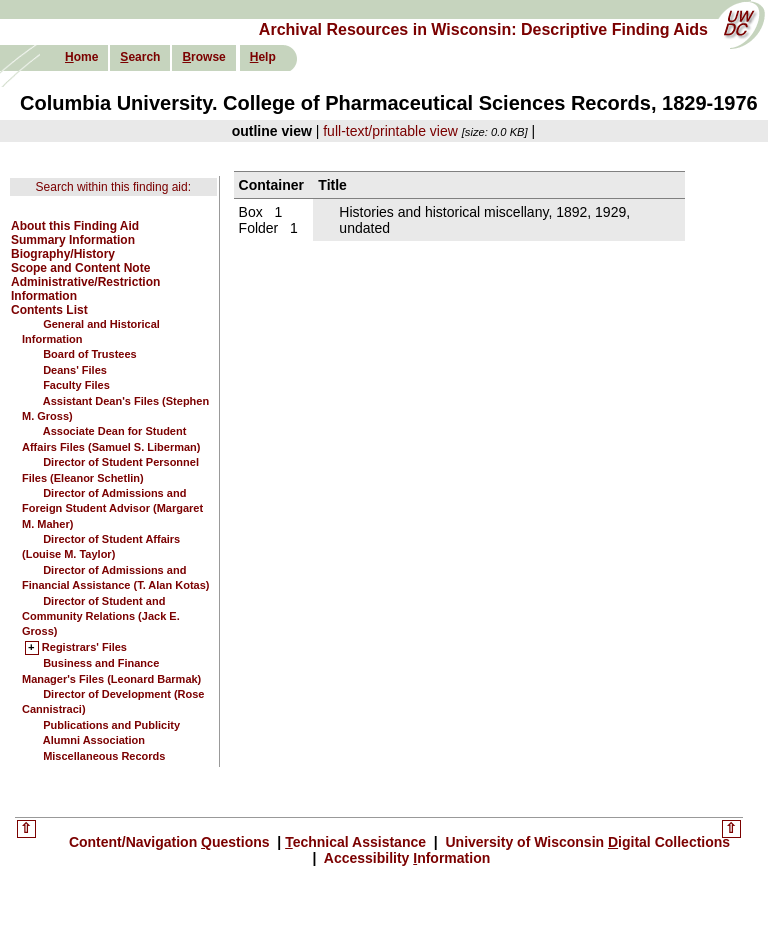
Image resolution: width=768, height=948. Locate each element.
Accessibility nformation (405, 858)
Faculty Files (76, 385)
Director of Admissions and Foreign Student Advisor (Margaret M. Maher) (112, 508)
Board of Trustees (90, 354)
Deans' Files (75, 370)
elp (263, 57)
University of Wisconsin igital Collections (586, 842)
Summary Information (73, 240)
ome (81, 57)
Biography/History (63, 254)
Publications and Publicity (111, 725)
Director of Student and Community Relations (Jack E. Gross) (101, 616)
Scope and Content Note (80, 268)
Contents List (49, 310)
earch (140, 57)
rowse (203, 57)
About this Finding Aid (75, 226)
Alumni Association (94, 740)
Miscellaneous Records (104, 756)
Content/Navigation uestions (171, 842)
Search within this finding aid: (113, 187)
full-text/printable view (390, 131)
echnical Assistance (357, 842)
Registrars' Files (84, 648)
